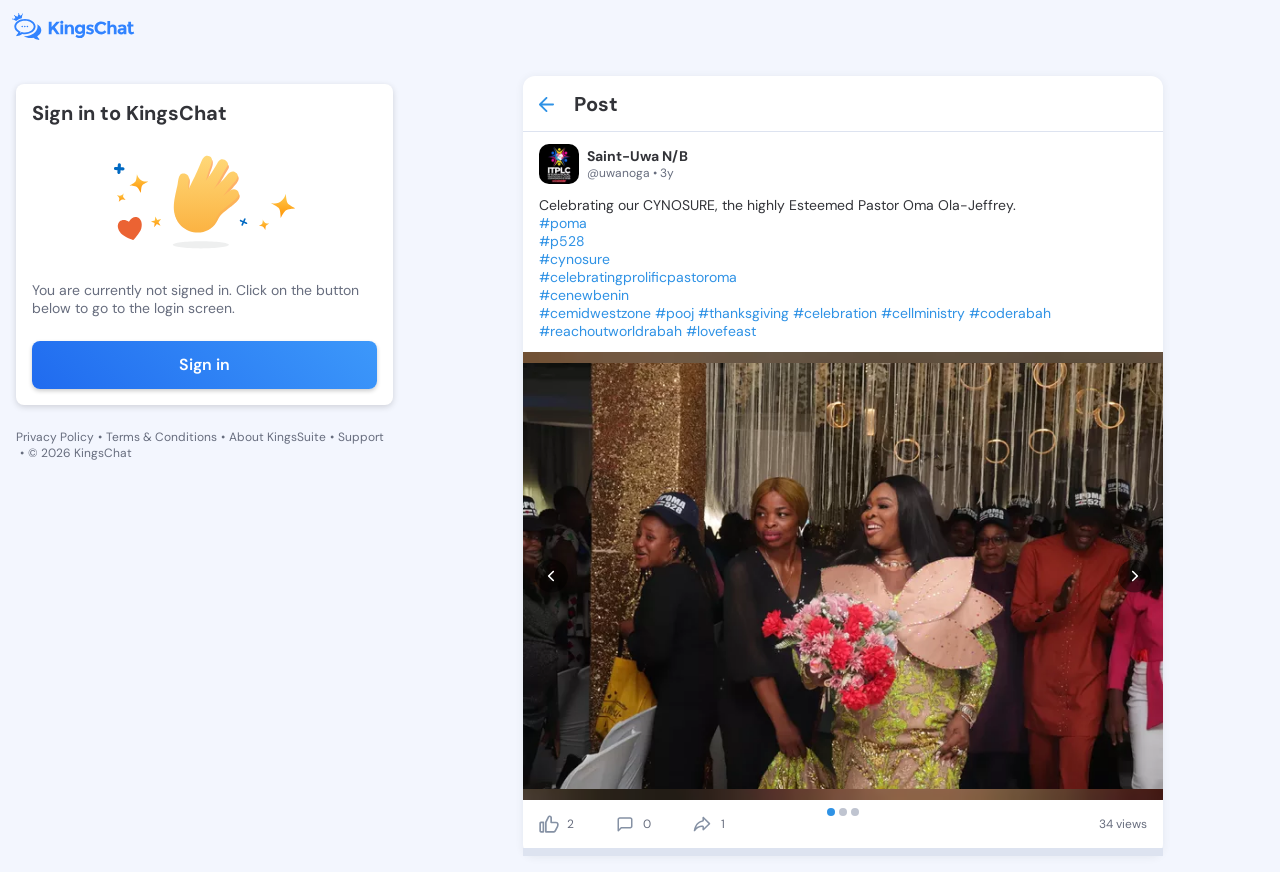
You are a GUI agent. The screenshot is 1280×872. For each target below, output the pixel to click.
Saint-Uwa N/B (637, 156)
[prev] (551, 575)
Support (361, 437)
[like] (549, 824)
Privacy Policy (55, 437)
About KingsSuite (277, 437)
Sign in (204, 364)
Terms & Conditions (161, 437)
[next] (1134, 575)
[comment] (625, 824)
